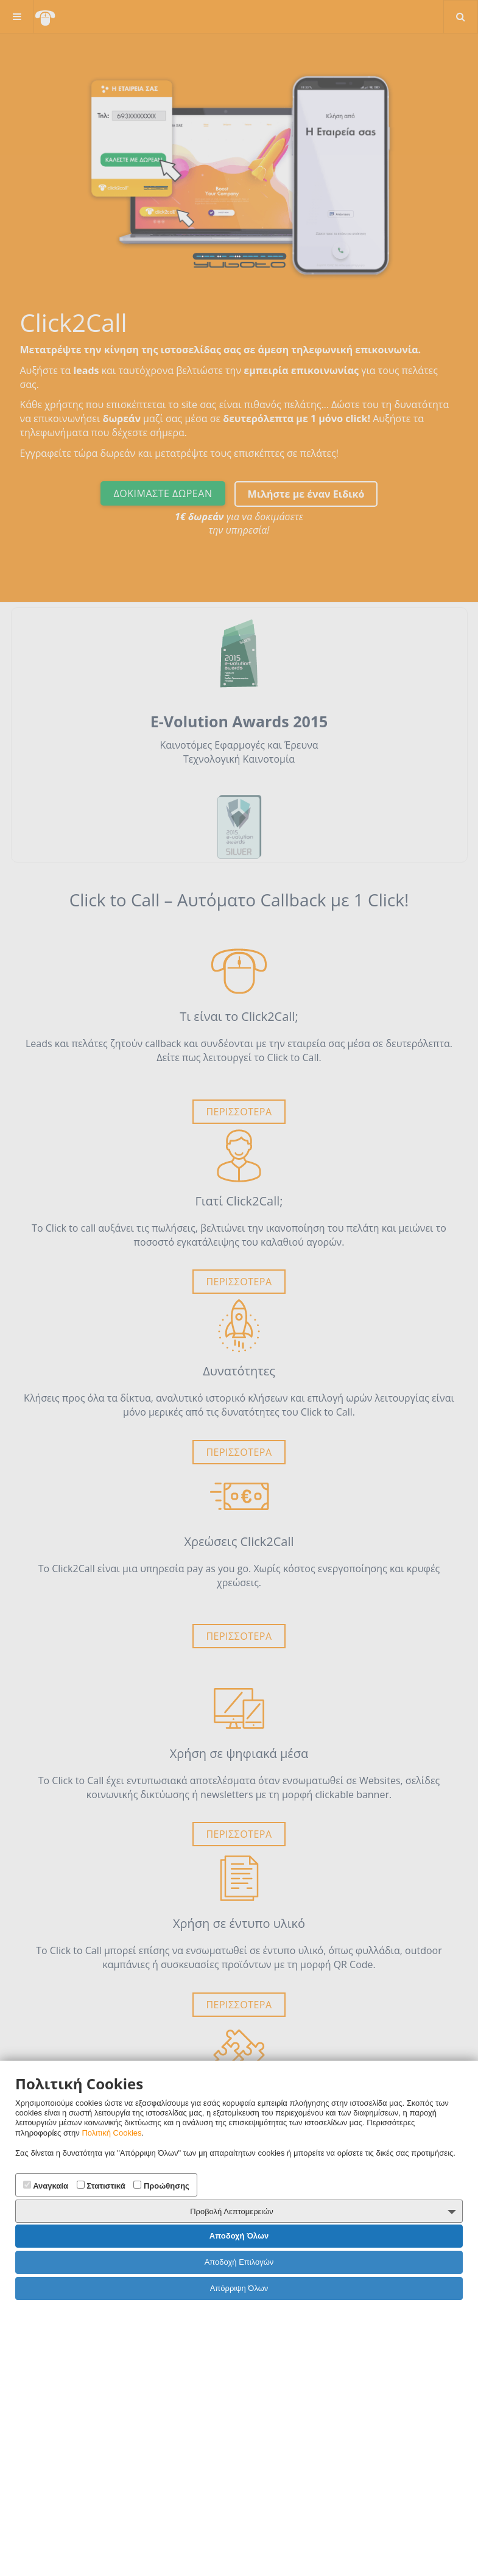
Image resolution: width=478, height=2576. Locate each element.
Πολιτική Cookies (111, 2132)
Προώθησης (161, 2185)
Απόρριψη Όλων (239, 2288)
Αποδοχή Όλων (239, 2235)
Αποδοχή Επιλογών (239, 2262)
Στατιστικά (101, 2185)
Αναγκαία (45, 2185)
